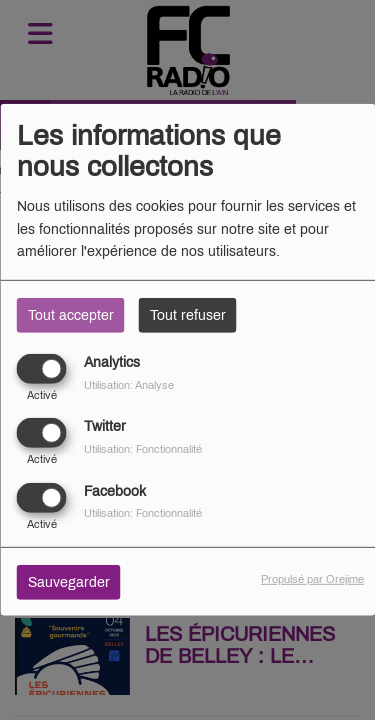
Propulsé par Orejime (312, 578)
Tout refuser (188, 315)
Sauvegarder (69, 581)
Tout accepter (71, 315)
